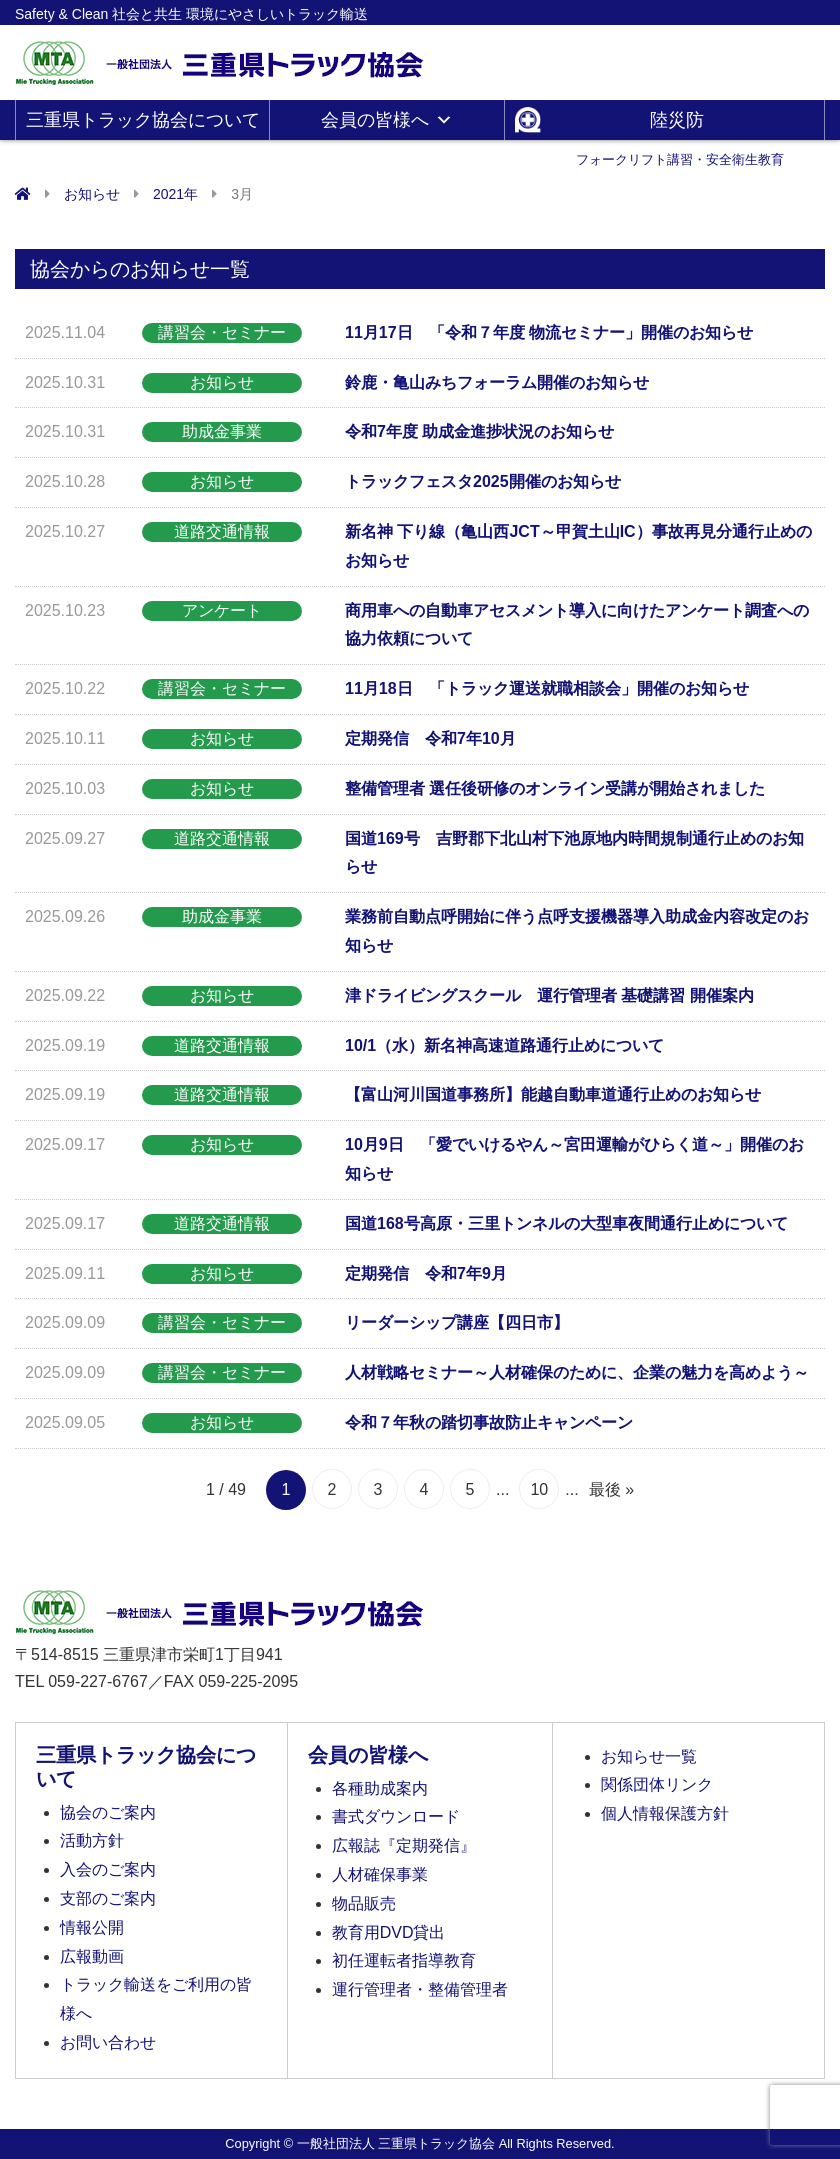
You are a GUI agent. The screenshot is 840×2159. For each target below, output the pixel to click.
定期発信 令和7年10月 (430, 738)
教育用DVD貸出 (389, 1932)
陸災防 (680, 125)
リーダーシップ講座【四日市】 (457, 1322)
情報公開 (92, 1927)
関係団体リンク (657, 1784)
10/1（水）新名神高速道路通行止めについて (504, 1045)
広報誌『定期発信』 (404, 1845)
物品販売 (364, 1903)
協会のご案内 (108, 1812)
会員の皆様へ (387, 120)
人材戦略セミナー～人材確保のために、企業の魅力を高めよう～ (577, 1372)
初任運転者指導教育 (404, 1960)
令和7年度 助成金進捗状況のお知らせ (479, 431)
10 (539, 1489)
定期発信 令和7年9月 (426, 1273)
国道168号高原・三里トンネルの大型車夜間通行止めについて (566, 1223)
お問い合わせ (108, 2042)
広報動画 (92, 1956)
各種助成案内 (380, 1788)
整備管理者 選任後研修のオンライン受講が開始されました (555, 788)
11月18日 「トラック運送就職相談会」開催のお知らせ (547, 688)
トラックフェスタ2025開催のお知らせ (483, 481)
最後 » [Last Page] (611, 1489)
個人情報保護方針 (665, 1813)
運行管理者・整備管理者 (420, 1989)
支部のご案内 (108, 1898)
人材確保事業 (380, 1874)
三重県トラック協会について (143, 125)
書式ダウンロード (396, 1816)
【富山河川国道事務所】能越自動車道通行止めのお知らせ (553, 1094)
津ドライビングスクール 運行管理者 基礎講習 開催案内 (549, 995)
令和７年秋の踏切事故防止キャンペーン (489, 1422)
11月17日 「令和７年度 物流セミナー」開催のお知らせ (549, 332)
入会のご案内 (108, 1869)
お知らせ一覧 (649, 1756)
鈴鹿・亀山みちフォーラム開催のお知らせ (497, 382)
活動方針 (92, 1840)
